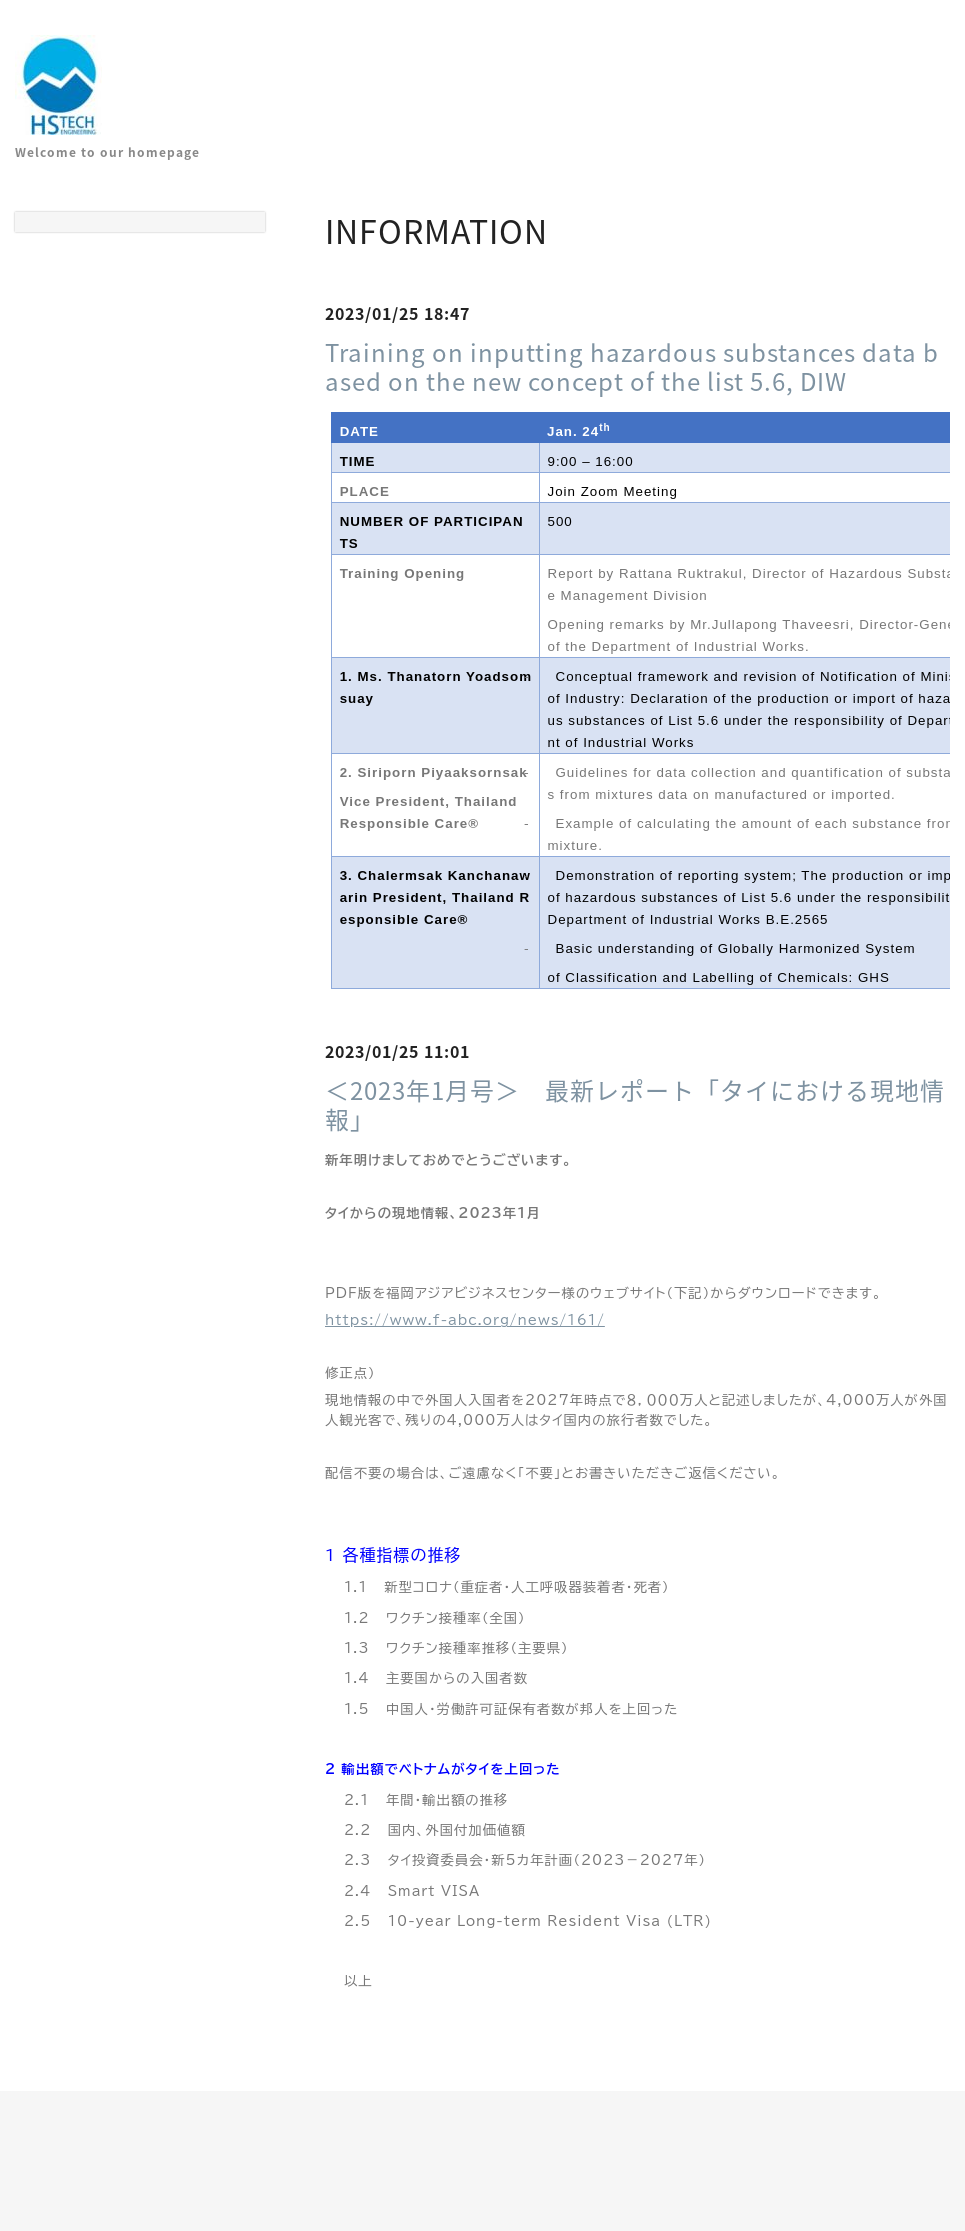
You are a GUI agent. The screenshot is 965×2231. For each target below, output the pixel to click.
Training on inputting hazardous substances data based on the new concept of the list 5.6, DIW (632, 366)
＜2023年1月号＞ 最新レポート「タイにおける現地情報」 (635, 1104)
